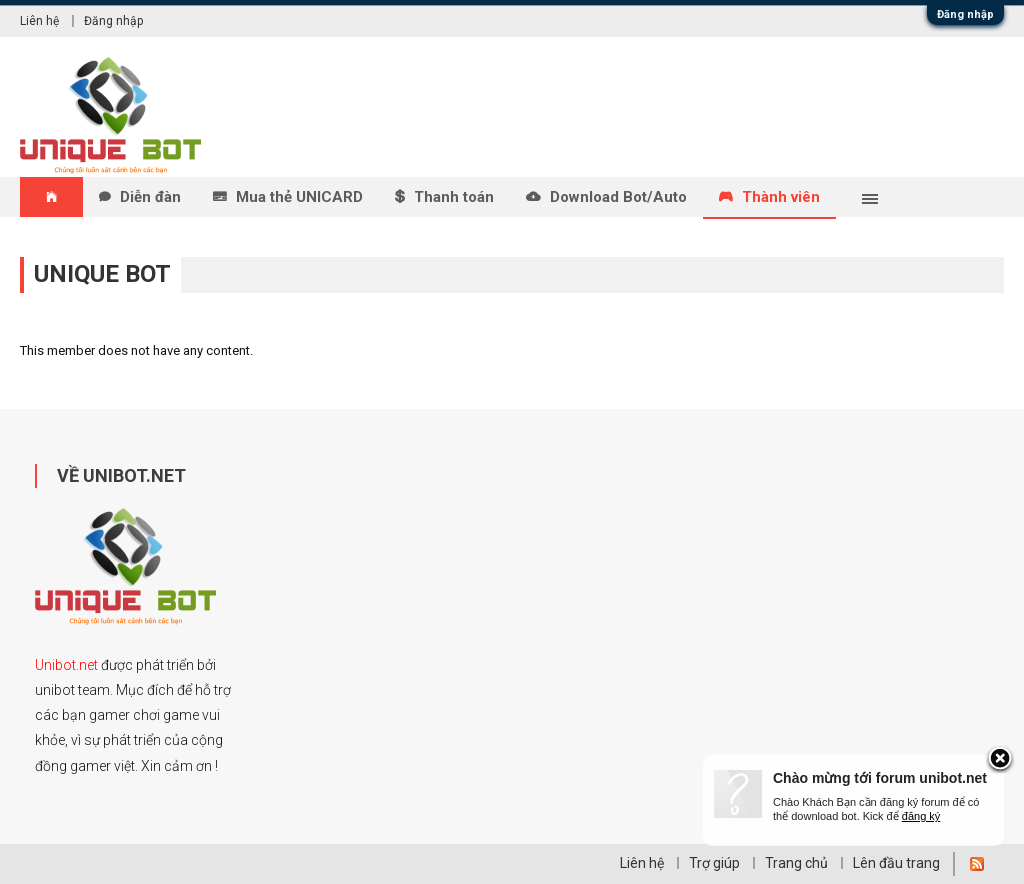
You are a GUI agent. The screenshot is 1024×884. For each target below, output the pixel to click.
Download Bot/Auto (618, 197)
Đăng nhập (965, 14)
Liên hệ (39, 21)
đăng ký (921, 816)
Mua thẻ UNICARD (299, 197)
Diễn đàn (150, 197)
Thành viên (781, 197)
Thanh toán (454, 197)
